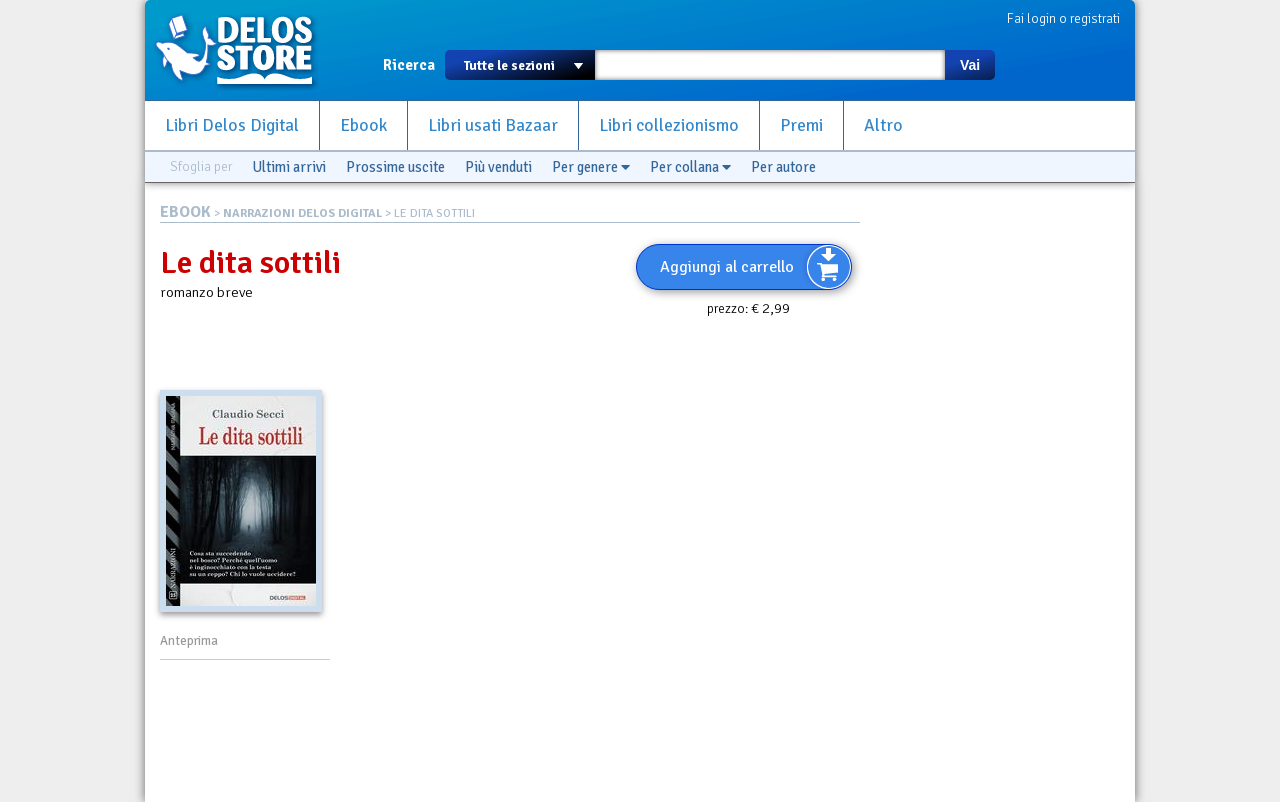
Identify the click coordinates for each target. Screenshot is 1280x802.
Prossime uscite (395, 167)
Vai (970, 65)
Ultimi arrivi (289, 167)
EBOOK (185, 212)
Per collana (690, 167)
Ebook (363, 125)
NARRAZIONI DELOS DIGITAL (302, 213)
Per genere (591, 167)
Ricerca (409, 65)
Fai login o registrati (1063, 18)
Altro (883, 125)
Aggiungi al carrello (727, 267)
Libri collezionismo (669, 125)
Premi (801, 125)
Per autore (783, 167)
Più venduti (498, 167)
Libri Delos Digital (232, 125)
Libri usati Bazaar (493, 125)
